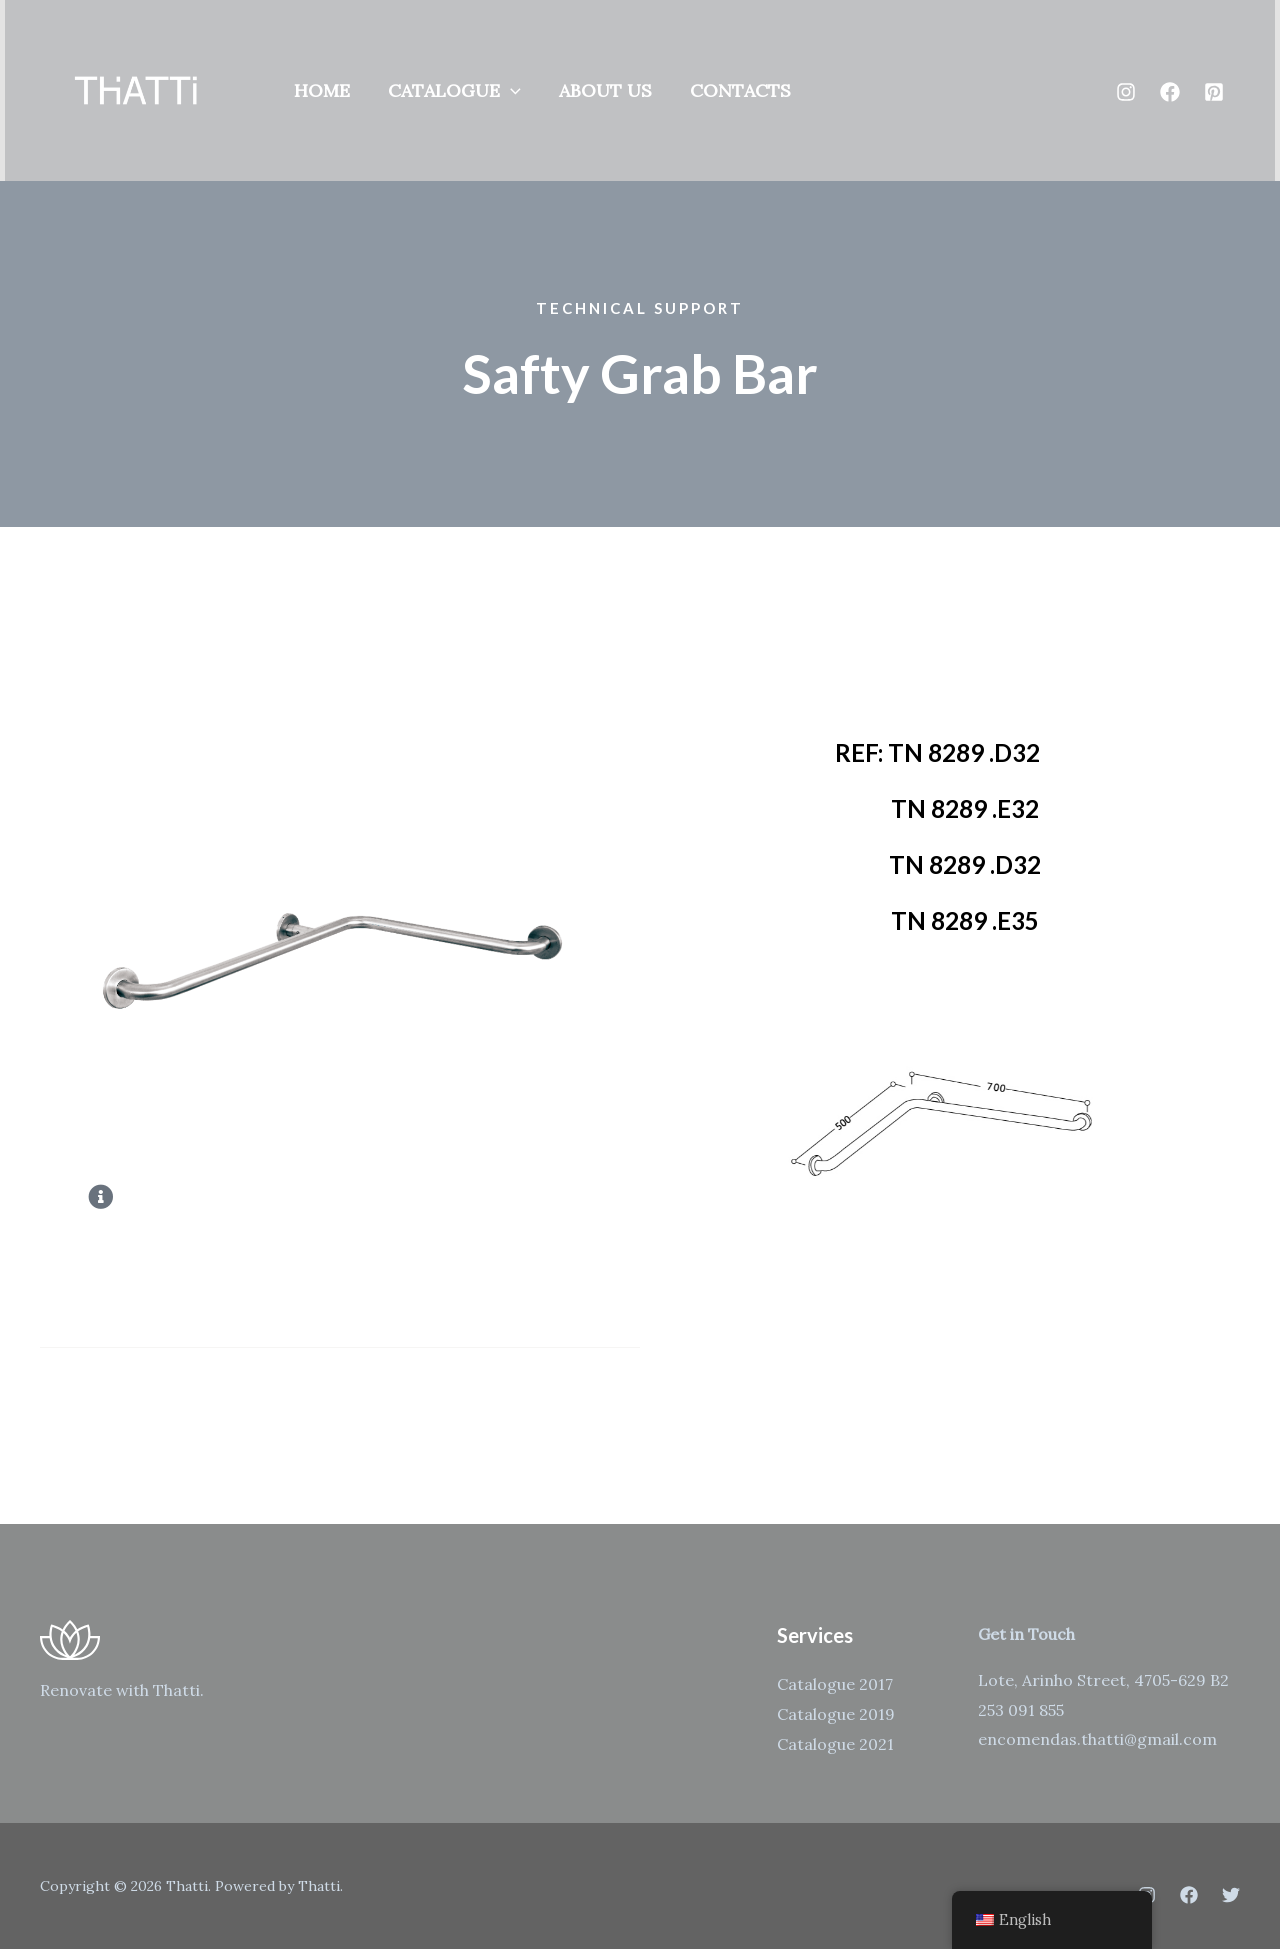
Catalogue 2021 (835, 1744)
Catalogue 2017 (835, 1684)
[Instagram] (1126, 92)
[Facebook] (1170, 92)
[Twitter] (1231, 1895)
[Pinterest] (1214, 92)
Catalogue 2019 (836, 1714)
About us (600, 90)
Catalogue (451, 91)
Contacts (733, 90)
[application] (507, 91)
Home (321, 90)
